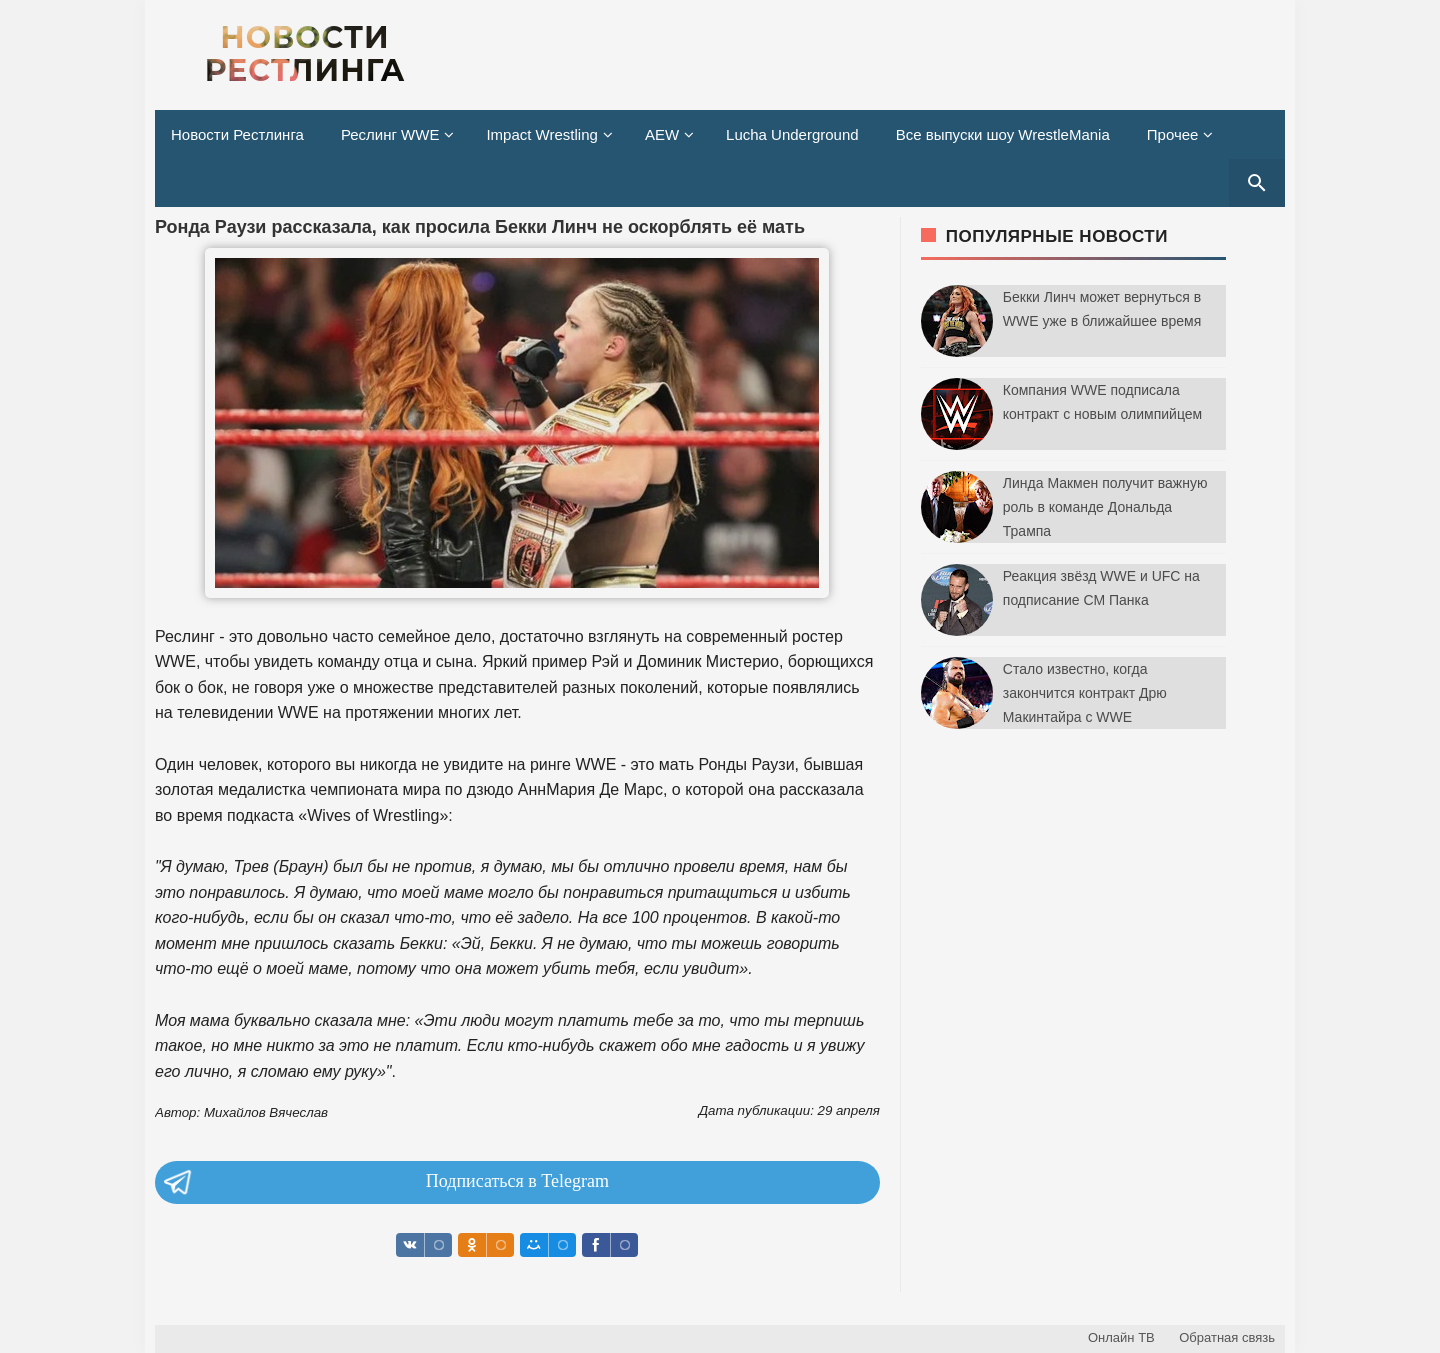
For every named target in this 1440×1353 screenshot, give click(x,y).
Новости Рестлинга (237, 134)
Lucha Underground (792, 134)
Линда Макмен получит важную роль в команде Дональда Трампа (1105, 507)
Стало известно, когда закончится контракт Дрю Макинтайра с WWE (1085, 693)
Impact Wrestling (541, 134)
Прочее (1173, 134)
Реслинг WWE (390, 134)
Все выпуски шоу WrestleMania (1003, 134)
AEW (662, 134)
